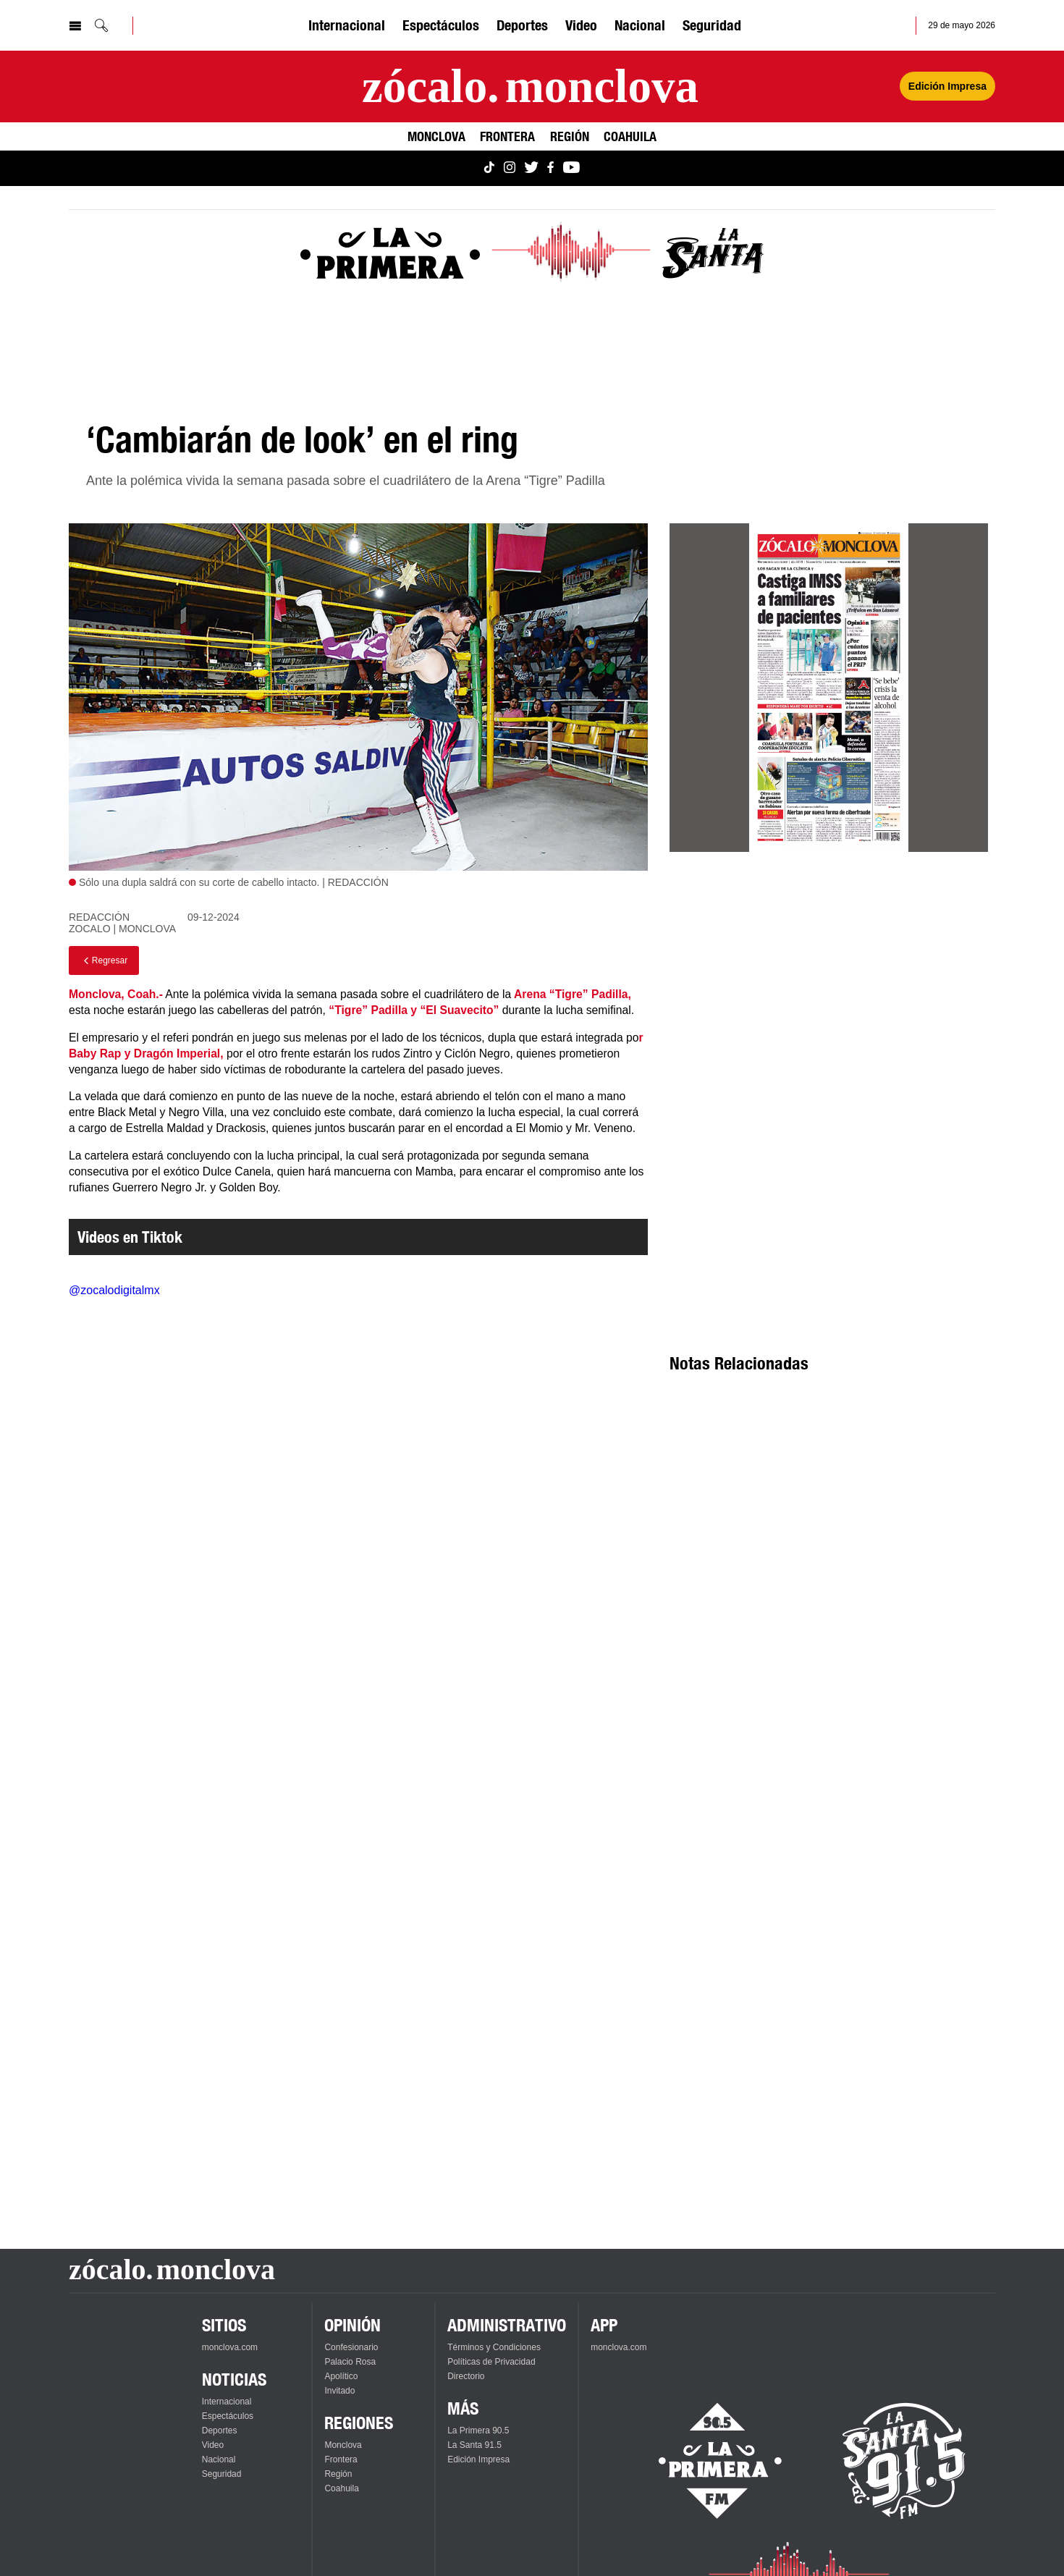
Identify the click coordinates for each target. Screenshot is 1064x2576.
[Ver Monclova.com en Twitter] (531, 168)
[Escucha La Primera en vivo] (707, 2460)
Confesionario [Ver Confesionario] (351, 2347)
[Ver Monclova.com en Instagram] (509, 168)
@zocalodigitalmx (114, 1290)
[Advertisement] (829, 994)
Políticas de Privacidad (491, 2362)
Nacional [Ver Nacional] (640, 25)
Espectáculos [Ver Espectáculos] (440, 25)
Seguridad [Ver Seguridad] (712, 25)
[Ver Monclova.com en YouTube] (571, 168)
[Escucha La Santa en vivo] (904, 2461)
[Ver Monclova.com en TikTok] (489, 168)
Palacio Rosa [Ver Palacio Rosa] (350, 2362)
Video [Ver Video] (581, 25)
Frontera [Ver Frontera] (507, 136)
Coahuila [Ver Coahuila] (630, 136)
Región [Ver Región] (569, 136)
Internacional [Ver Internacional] (346, 25)
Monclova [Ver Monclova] (436, 136)
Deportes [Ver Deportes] (522, 25)
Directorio (465, 2376)
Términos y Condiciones (494, 2347)
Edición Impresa (478, 2459)
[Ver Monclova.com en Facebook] (550, 168)
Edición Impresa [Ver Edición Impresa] (947, 86)
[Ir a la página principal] (530, 86)
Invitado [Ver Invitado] (339, 2391)
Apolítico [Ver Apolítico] (341, 2376)
